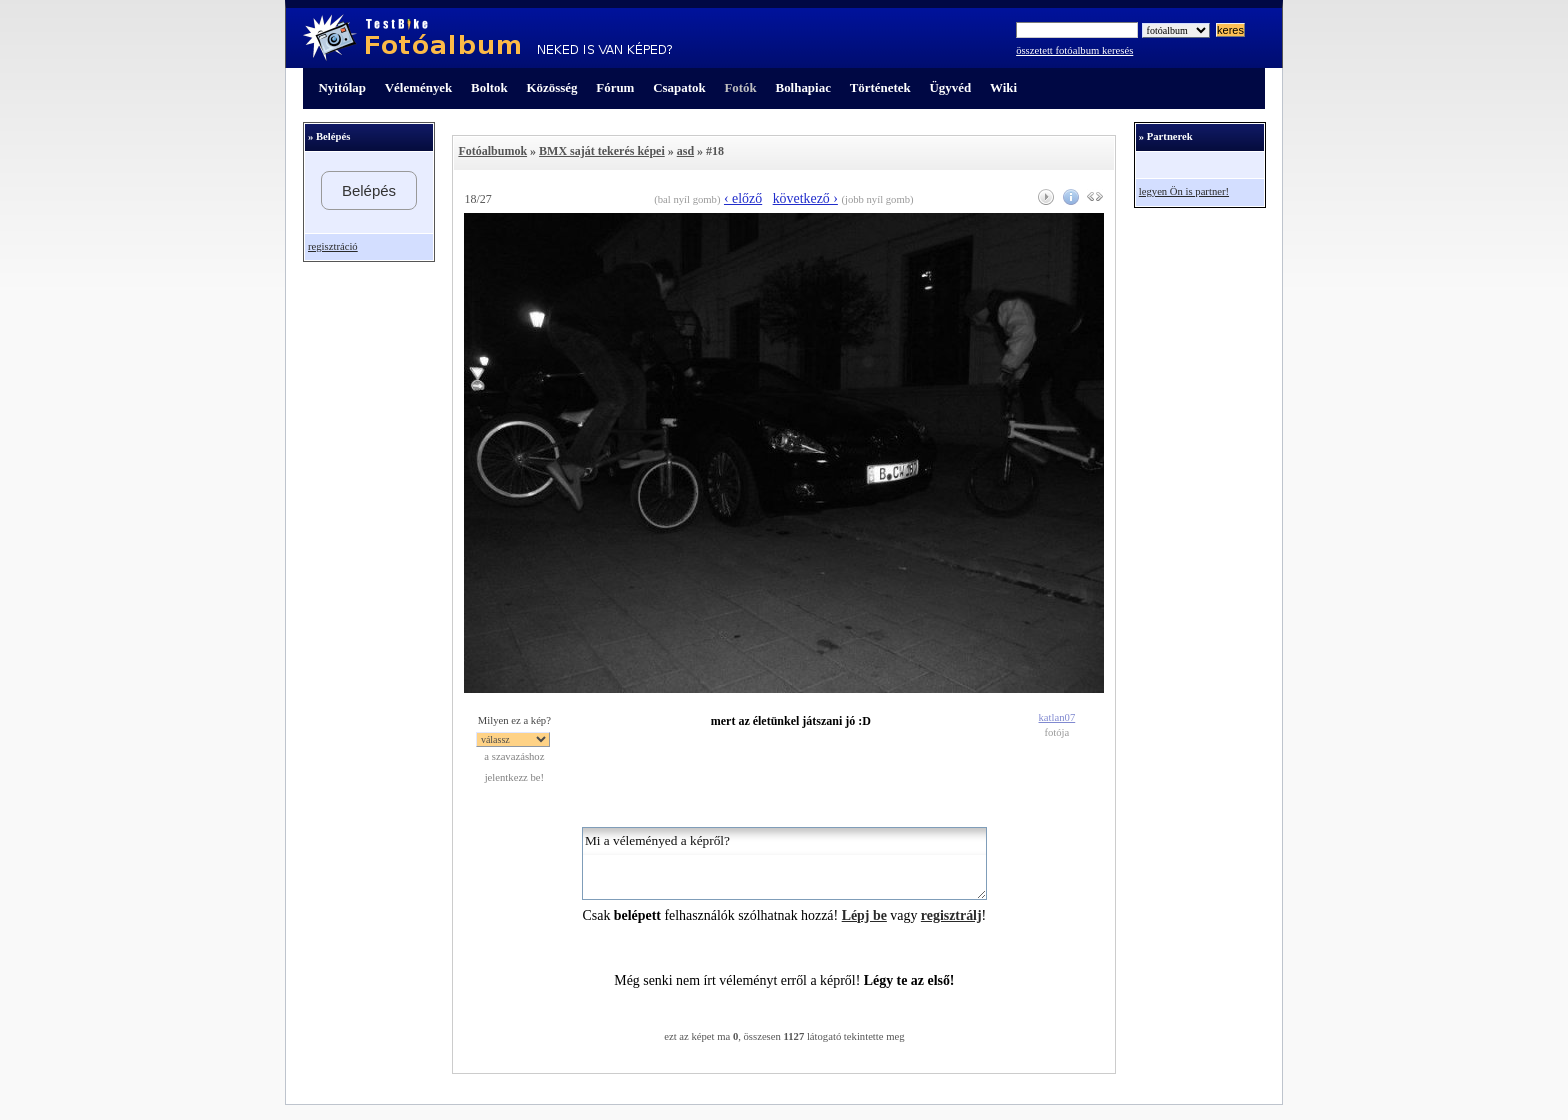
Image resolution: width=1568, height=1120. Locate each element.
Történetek (880, 87)
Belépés (369, 190)
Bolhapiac (803, 87)
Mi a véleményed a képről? (784, 863)
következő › (805, 198)
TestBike (487, 38)
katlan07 (1057, 717)
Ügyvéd (950, 87)
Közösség (552, 87)
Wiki (1003, 87)
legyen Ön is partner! (1184, 191)
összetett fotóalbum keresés (1074, 50)
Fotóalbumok (492, 151)
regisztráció (333, 246)
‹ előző (743, 198)
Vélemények (419, 87)
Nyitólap (342, 87)
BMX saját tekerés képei (602, 151)
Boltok (489, 87)
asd (685, 151)
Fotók (740, 87)
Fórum (615, 87)
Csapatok (679, 87)
